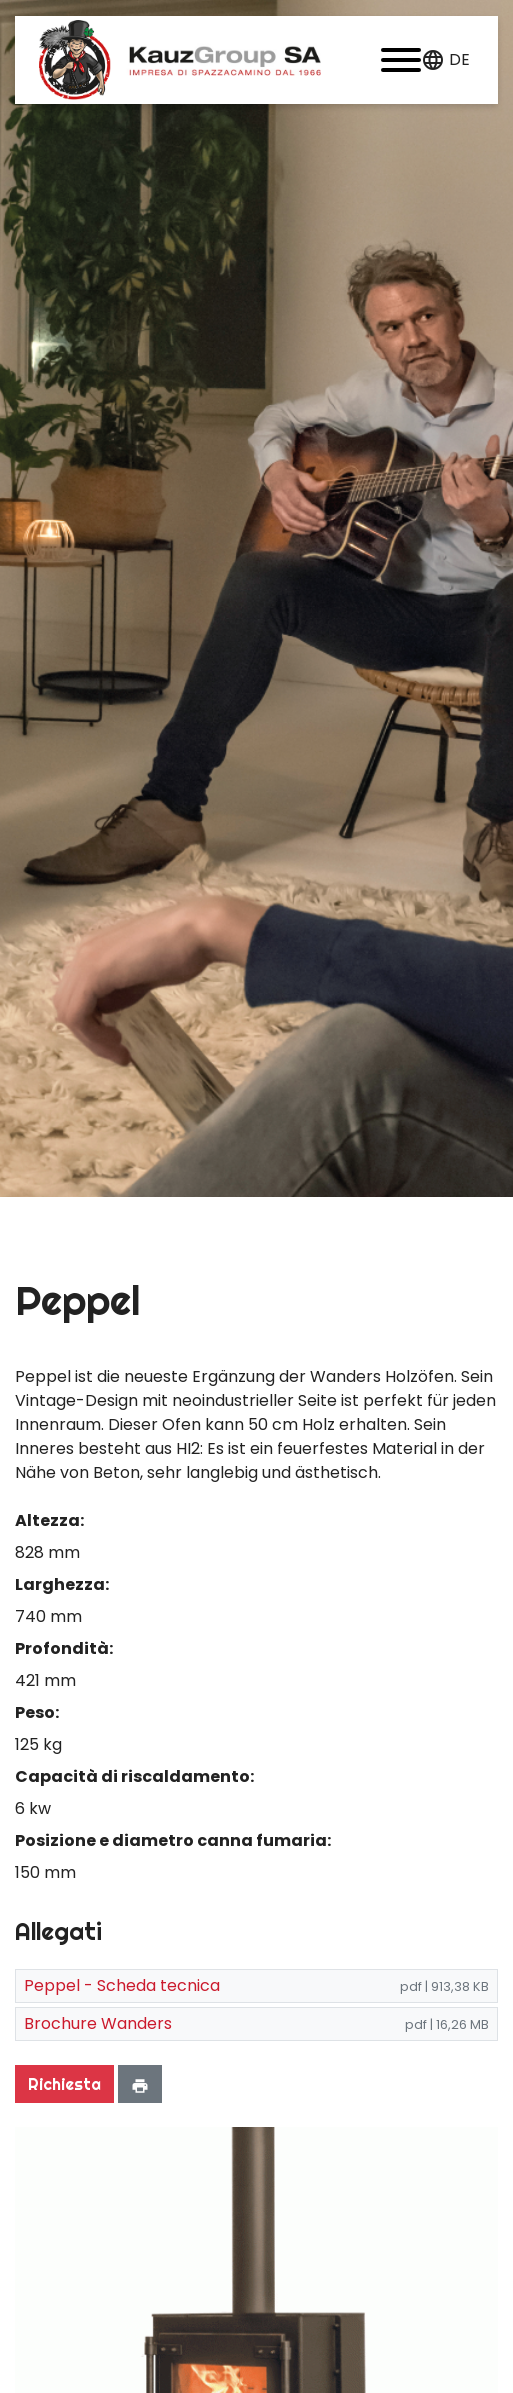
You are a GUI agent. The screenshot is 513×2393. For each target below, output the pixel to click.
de (459, 59)
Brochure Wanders (98, 2023)
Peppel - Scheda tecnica (122, 1985)
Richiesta (64, 2084)
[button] (401, 60)
